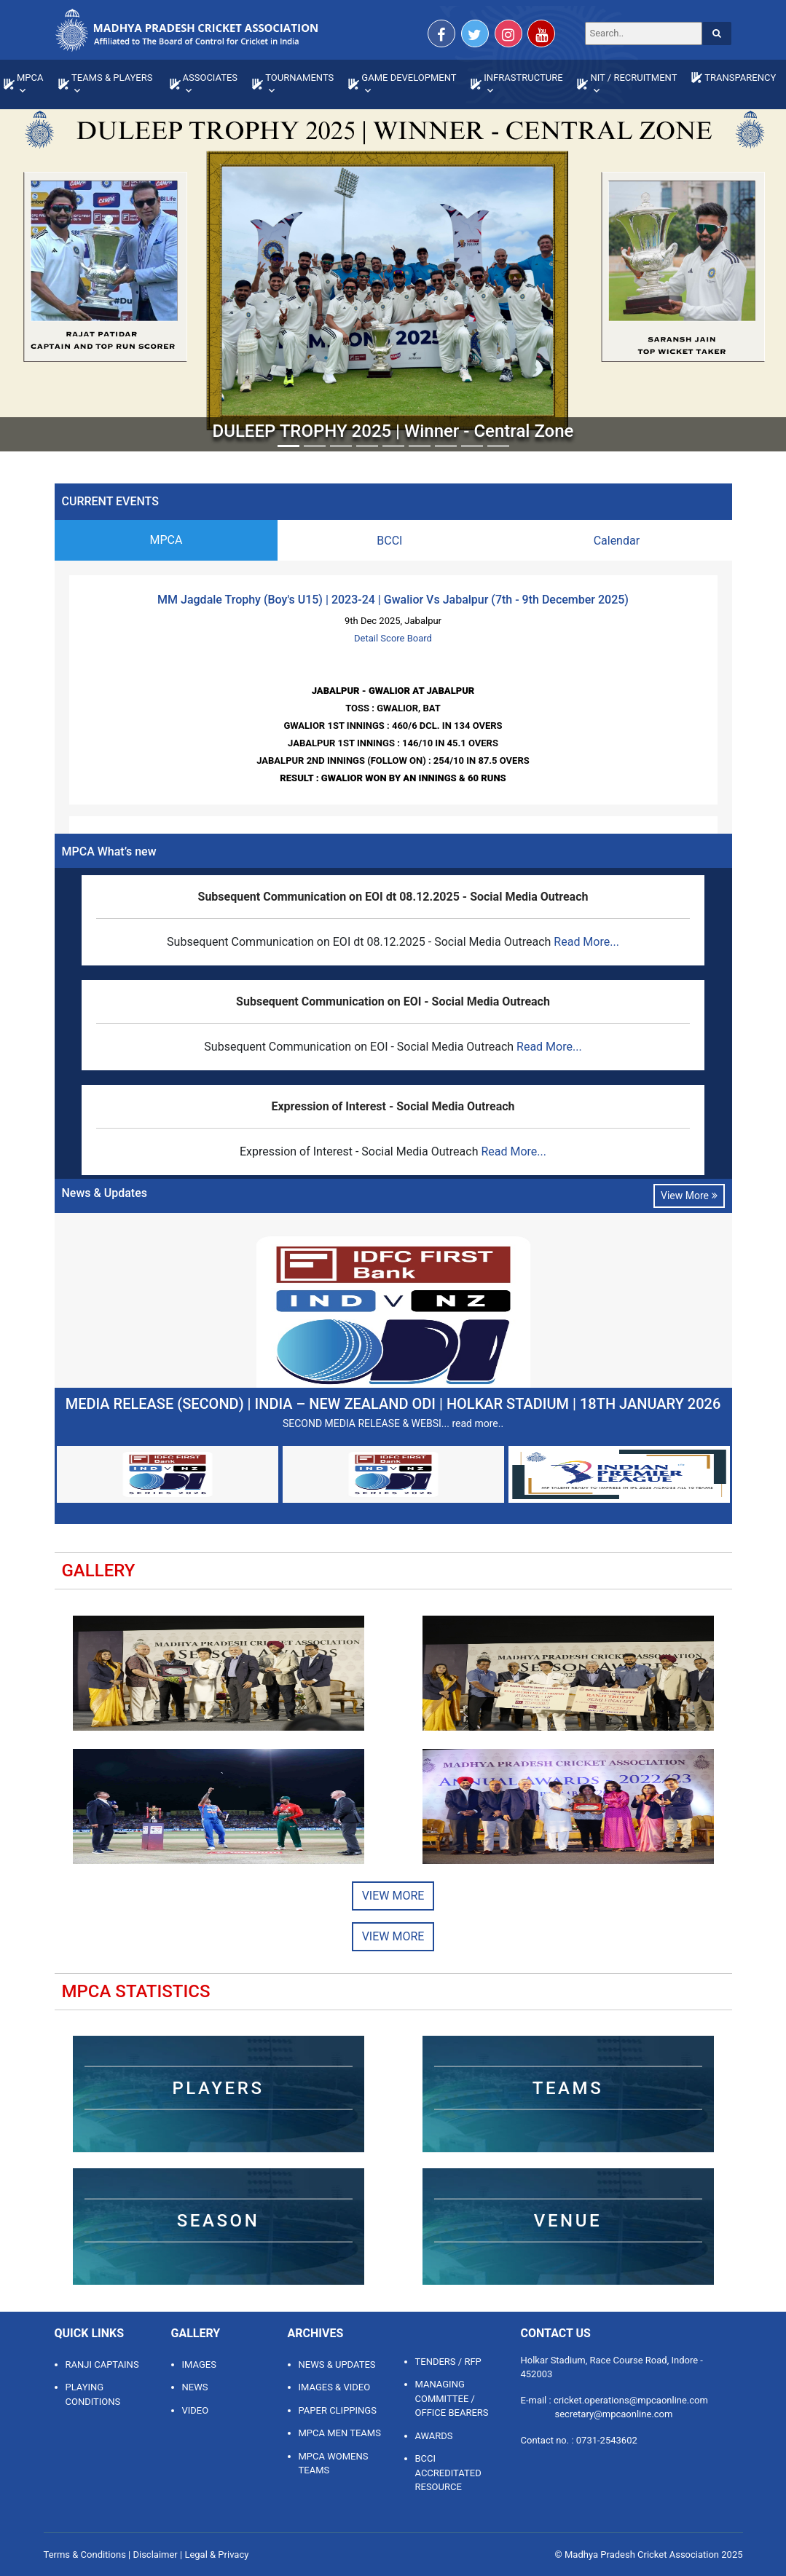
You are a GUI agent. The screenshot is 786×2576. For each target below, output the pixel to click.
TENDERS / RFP (448, 2361)
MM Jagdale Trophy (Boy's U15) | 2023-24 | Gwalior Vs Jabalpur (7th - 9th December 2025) (393, 600)
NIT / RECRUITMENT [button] (633, 77)
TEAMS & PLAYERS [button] (111, 77)
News (195, 2387)
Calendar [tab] (617, 541)
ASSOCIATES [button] (210, 77)
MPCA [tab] (165, 540)
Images (199, 2364)
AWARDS (434, 2435)
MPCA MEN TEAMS (340, 2432)
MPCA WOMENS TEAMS (334, 2463)
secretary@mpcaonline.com (614, 2414)
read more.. (477, 1423)
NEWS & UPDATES (337, 2364)
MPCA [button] (30, 77)
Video (195, 2410)
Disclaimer (155, 2554)
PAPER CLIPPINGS (338, 2410)
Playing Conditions (93, 2394)
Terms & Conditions (85, 2554)
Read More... (586, 942)
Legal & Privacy (216, 2554)
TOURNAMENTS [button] (299, 77)
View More (689, 1195)
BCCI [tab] (389, 541)
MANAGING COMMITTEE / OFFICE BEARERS (452, 2398)
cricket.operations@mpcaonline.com (631, 2400)
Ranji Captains (102, 2364)
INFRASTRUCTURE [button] (523, 77)
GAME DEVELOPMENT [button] (408, 77)
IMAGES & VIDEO (335, 2387)
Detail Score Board (393, 638)
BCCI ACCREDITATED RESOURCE (448, 2472)
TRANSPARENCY (740, 77)
